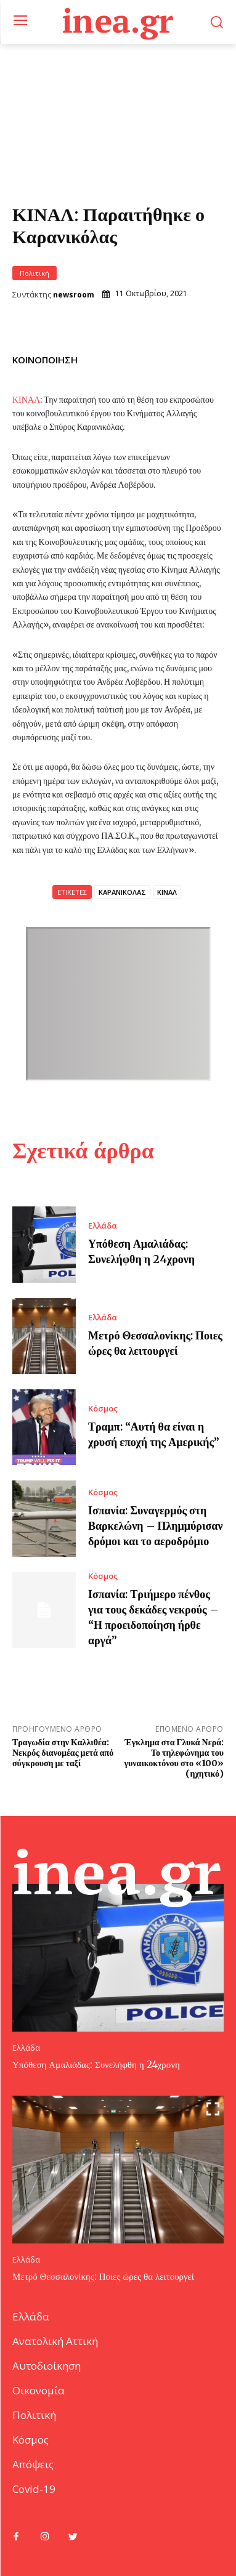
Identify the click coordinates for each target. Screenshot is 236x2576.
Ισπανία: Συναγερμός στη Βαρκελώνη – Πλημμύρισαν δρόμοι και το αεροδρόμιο (155, 1525)
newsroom (73, 295)
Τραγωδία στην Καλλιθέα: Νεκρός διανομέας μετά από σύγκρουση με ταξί (62, 1753)
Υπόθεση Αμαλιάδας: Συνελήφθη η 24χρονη (96, 2064)
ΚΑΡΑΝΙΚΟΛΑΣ (122, 892)
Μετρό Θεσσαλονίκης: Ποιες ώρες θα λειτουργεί (103, 2276)
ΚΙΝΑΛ (26, 399)
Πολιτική (34, 273)
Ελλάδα (102, 1226)
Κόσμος (103, 1409)
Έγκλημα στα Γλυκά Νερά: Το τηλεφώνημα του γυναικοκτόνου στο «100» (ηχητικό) (174, 1758)
